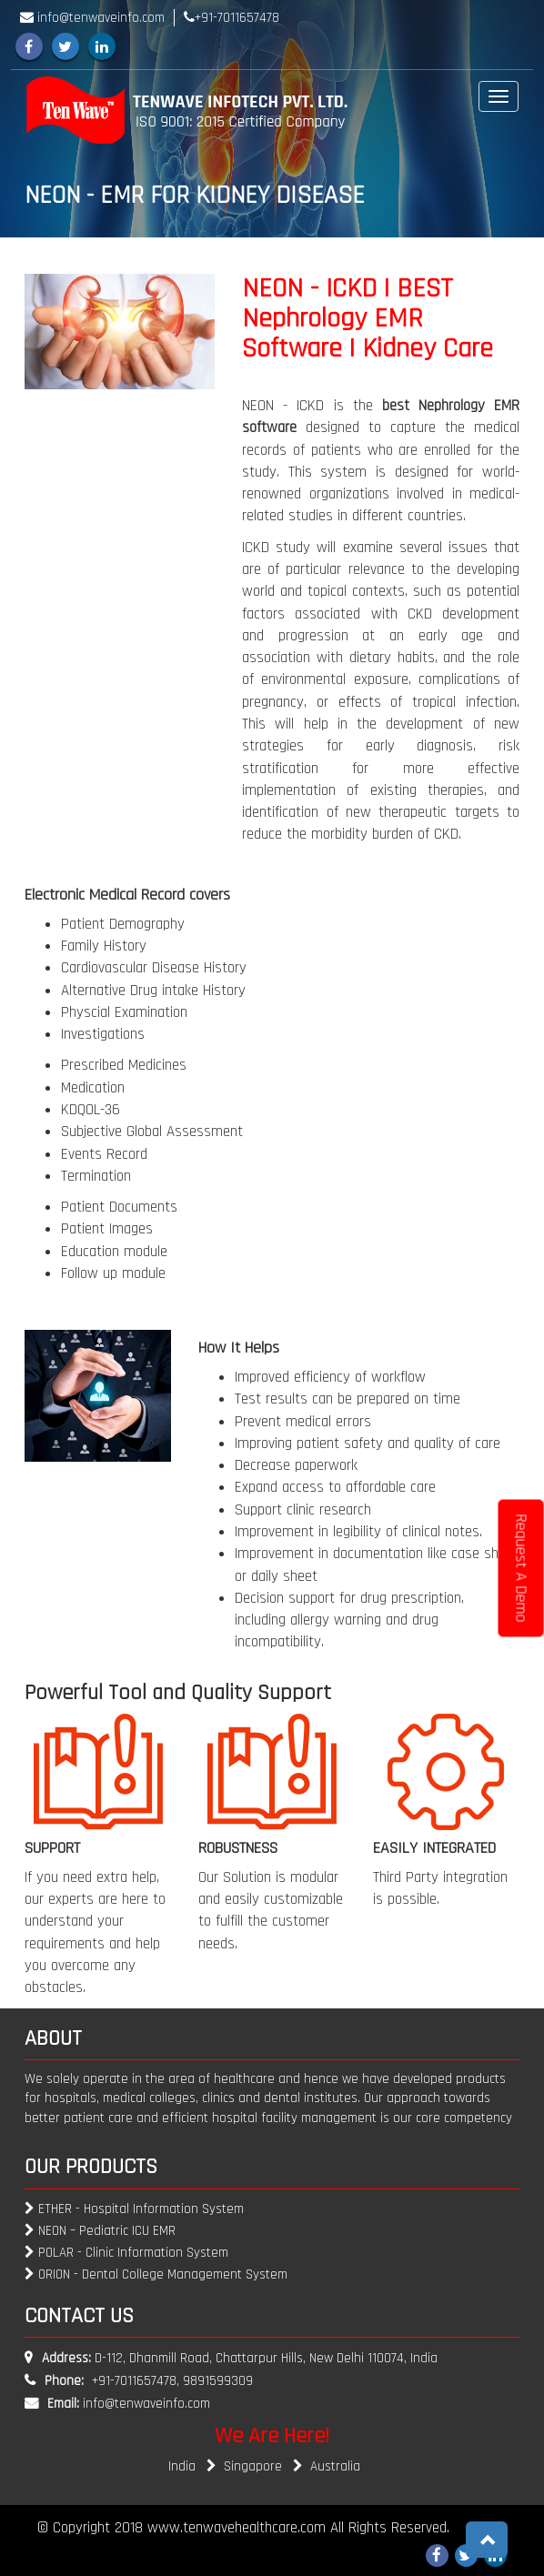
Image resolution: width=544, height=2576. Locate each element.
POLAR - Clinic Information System (126, 2252)
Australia (335, 2466)
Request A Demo (521, 1568)
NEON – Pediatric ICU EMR (100, 2230)
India (192, 2466)
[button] (487, 2539)
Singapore (263, 2466)
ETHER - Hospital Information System (134, 2209)
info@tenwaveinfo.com (146, 2403)
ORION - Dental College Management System (156, 2274)
